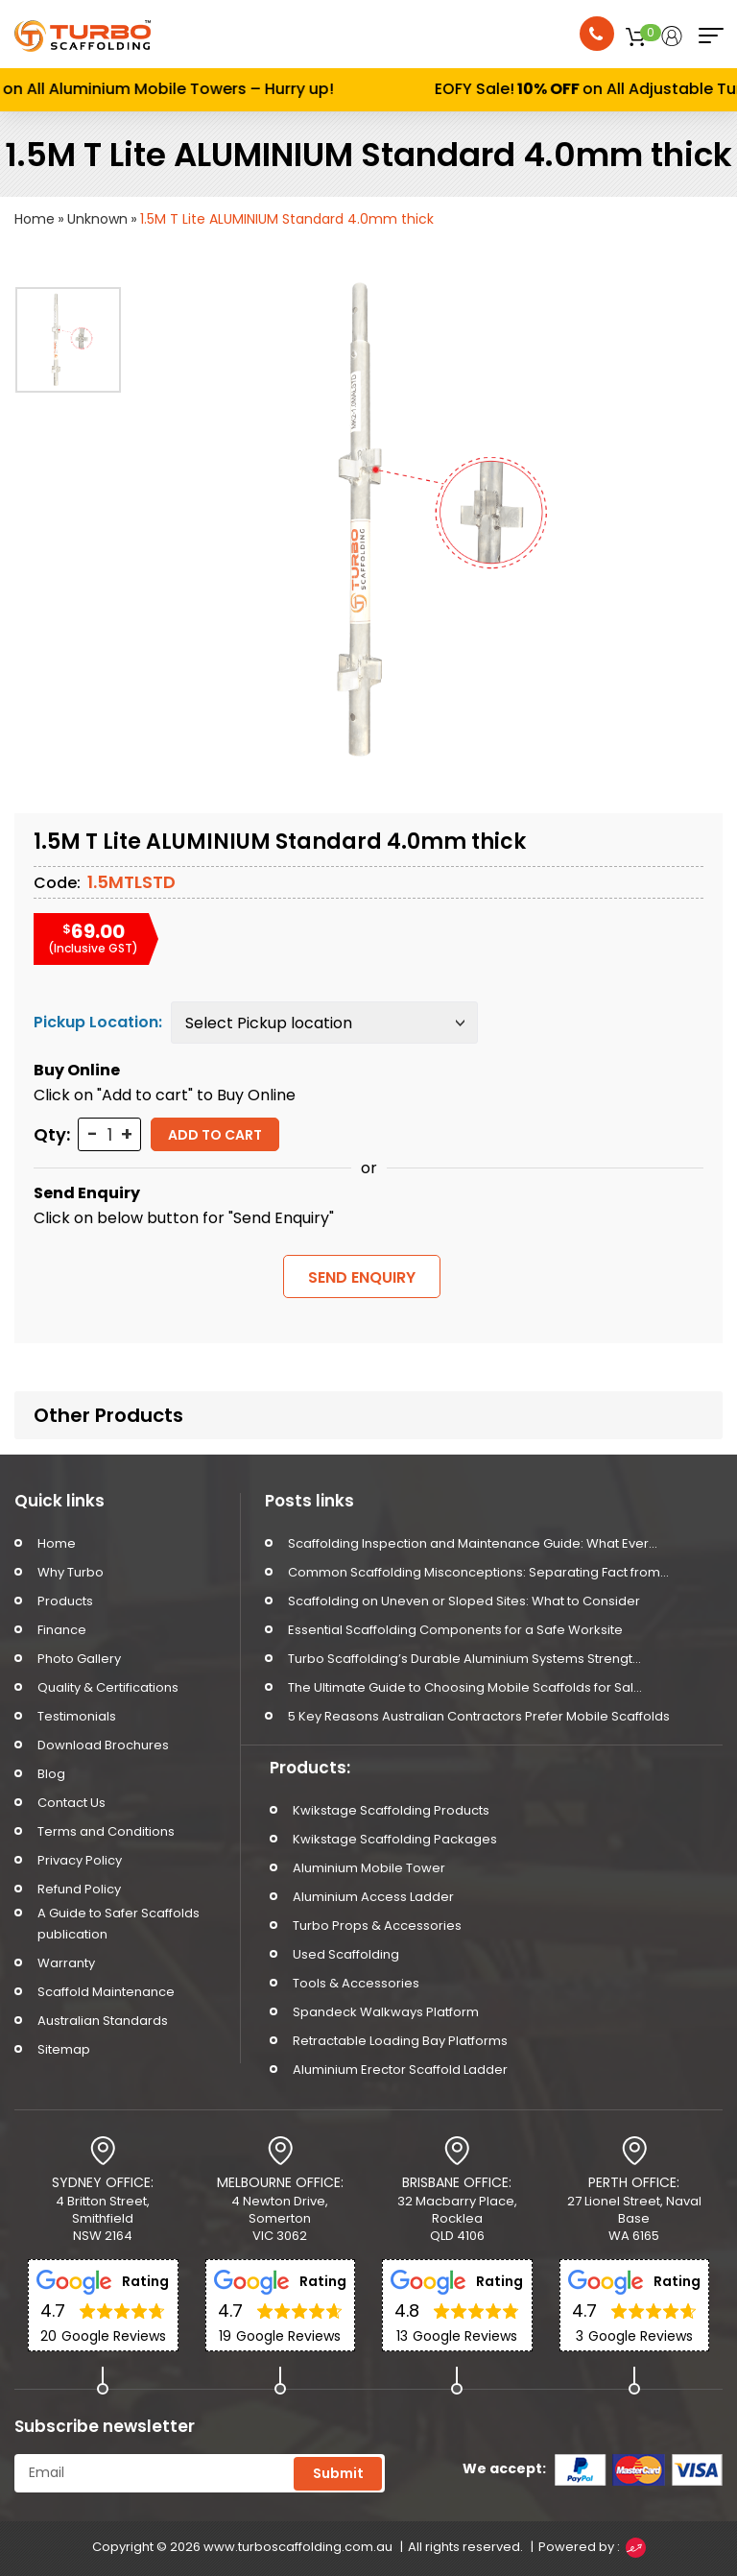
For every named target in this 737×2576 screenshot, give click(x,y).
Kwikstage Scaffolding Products (391, 1810)
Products (65, 1601)
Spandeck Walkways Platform (386, 2012)
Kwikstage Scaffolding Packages (395, 1839)
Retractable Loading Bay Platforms (400, 2041)
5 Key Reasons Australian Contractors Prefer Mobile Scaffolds (479, 1716)
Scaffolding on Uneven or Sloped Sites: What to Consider (464, 1601)
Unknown (97, 219)
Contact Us (71, 1803)
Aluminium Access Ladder (373, 1897)
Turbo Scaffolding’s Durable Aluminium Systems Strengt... (464, 1658)
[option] (68, 339)
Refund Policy (79, 1889)
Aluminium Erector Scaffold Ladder (400, 2069)
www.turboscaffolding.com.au (297, 2547)
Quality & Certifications (107, 1687)
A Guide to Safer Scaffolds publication (118, 1923)
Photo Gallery (79, 1658)
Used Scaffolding (346, 1954)
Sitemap (63, 2049)
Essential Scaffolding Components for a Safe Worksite (455, 1630)
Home (34, 219)
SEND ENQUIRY (362, 1277)
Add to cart (215, 1134)
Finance (61, 1630)
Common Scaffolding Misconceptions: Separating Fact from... (478, 1572)
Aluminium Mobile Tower (369, 1868)
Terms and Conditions (106, 1831)
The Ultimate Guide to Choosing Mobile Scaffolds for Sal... (465, 1687)
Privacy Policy (79, 1860)
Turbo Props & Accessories (377, 1925)
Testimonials (76, 1716)
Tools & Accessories (356, 1983)
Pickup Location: (98, 1022)
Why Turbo (70, 1572)
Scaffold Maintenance (106, 1992)
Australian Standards (102, 2020)
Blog (51, 1774)
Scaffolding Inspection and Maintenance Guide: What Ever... (472, 1543)
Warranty (66, 1963)
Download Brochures (103, 1745)
